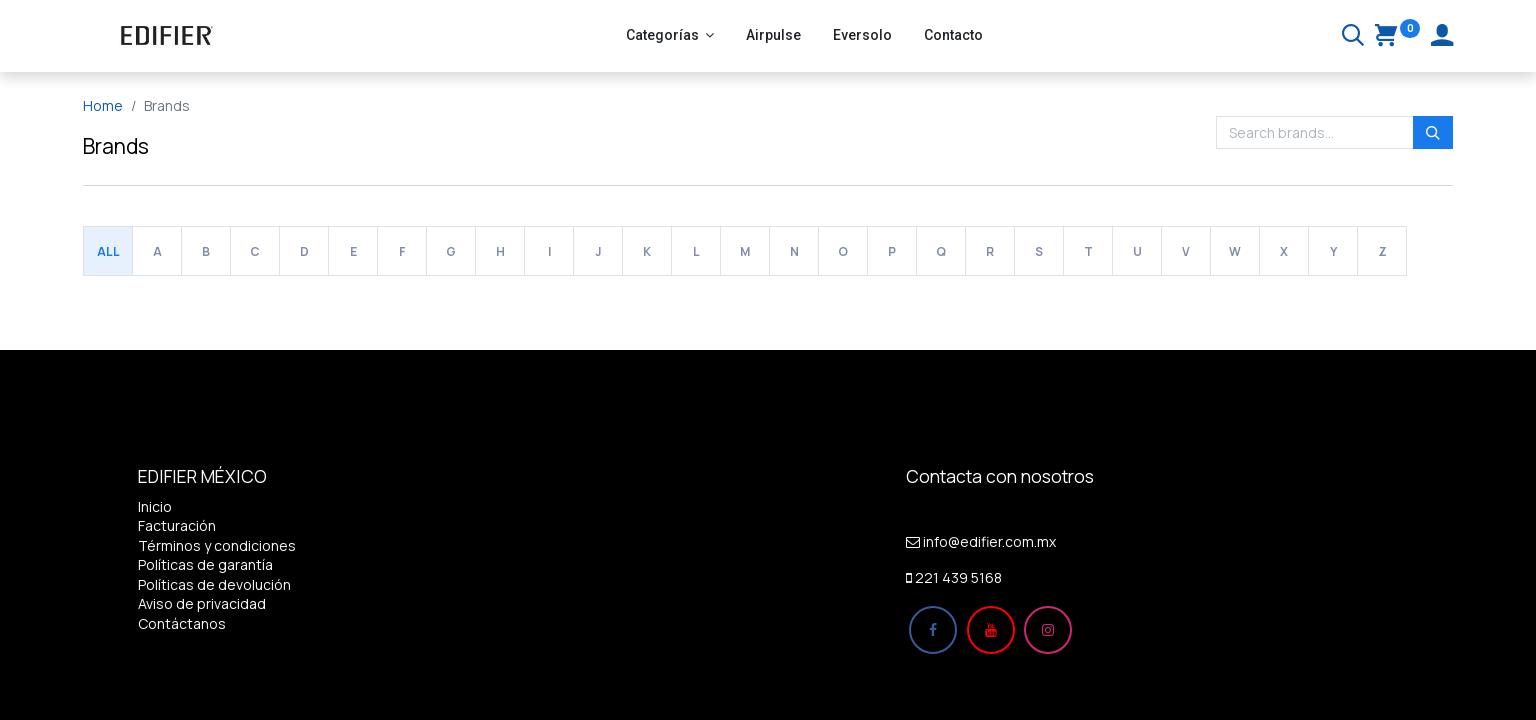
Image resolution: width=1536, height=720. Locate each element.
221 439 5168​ (958, 577)
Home (103, 105)
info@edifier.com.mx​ (989, 541)
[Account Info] (1442, 37)
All (108, 251)
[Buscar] (1353, 37)
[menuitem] (773, 36)
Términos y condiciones (217, 545)
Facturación (177, 525)
